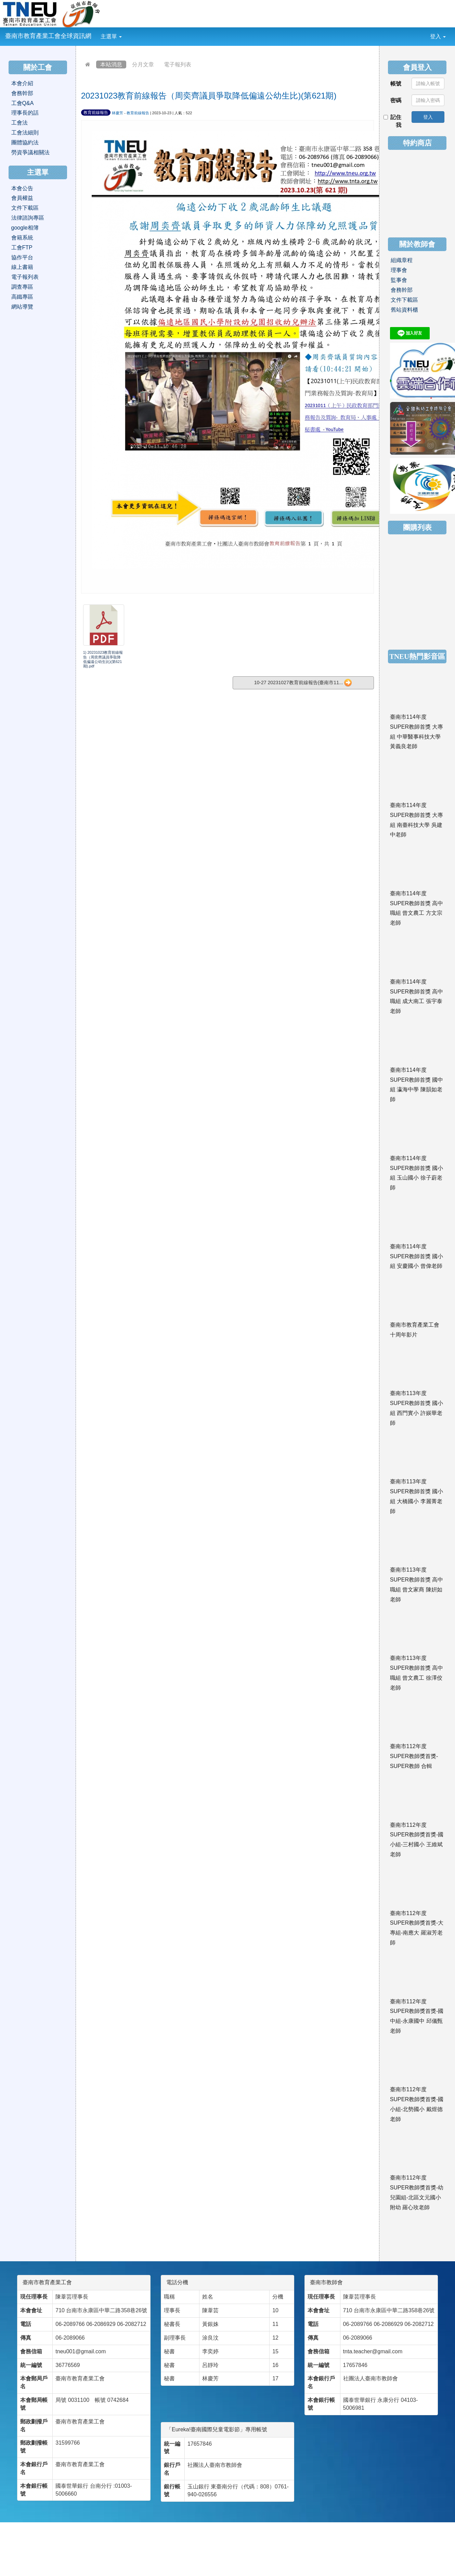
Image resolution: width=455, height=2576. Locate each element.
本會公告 (22, 188)
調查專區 (22, 287)
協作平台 (22, 257)
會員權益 (22, 198)
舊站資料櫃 (404, 310)
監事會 (399, 280)
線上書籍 (22, 267)
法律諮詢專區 (27, 218)
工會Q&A (22, 103)
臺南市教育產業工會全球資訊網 (48, 35)
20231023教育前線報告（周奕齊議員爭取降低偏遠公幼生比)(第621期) (209, 95)
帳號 (395, 84)
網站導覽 (22, 307)
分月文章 (143, 64)
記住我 (393, 121)
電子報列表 (177, 64)
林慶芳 (117, 113)
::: (127, 32)
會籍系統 (22, 237)
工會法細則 (25, 132)
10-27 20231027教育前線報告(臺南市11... (303, 683)
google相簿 (25, 228)
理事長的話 (25, 113)
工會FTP (21, 247)
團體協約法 (25, 142)
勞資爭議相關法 (30, 152)
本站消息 (111, 64)
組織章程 (402, 260)
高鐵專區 (22, 297)
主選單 (111, 36)
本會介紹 (22, 83)
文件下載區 (25, 208)
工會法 (19, 123)
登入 (438, 36)
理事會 (399, 270)
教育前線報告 (95, 112)
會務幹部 (22, 93)
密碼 (395, 100)
